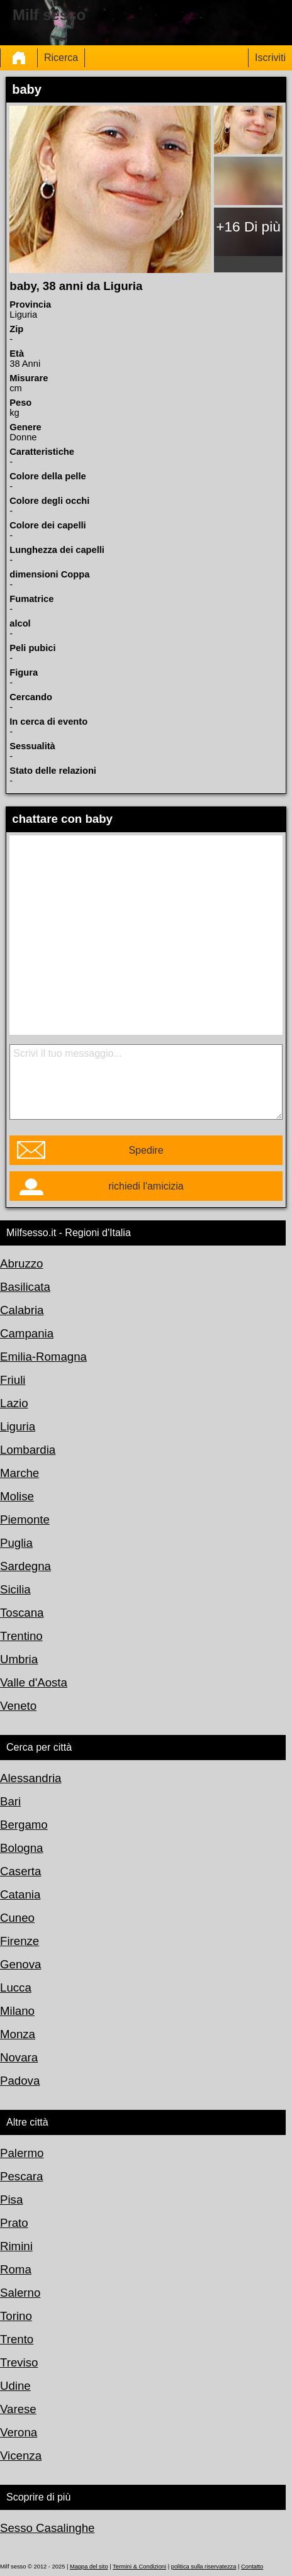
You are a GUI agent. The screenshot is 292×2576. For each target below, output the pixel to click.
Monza (17, 2034)
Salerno (20, 2292)
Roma (15, 2269)
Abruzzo (21, 1263)
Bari (10, 1801)
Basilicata (25, 1286)
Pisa (11, 2199)
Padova (20, 2080)
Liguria (17, 1426)
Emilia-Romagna (43, 1356)
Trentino (21, 1635)
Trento (16, 2339)
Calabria (21, 1310)
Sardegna (25, 1566)
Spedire (145, 1150)
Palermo (21, 2153)
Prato (14, 2222)
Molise (17, 1496)
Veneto (18, 1705)
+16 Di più (248, 226)
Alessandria (30, 1778)
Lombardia (27, 1449)
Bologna (21, 1847)
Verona (18, 2432)
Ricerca (61, 57)
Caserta (20, 1871)
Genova (20, 1964)
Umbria (19, 1659)
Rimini (16, 2246)
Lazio (14, 1403)
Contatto (252, 2566)
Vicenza (21, 2455)
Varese (18, 2409)
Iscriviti (270, 57)
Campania (26, 1333)
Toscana (22, 1612)
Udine (15, 2385)
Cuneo (17, 1917)
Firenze (19, 1941)
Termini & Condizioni (139, 2566)
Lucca (15, 1987)
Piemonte (25, 1519)
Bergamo (24, 1824)
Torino (16, 2315)
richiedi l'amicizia (146, 1186)
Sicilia (15, 1589)
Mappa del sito (89, 2566)
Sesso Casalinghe (47, 2527)
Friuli (12, 1379)
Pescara (21, 2176)
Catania (20, 1894)
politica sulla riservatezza (204, 2566)
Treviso (19, 2362)
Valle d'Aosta (33, 1682)
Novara (19, 2057)
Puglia (16, 1542)
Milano (17, 2010)
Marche (19, 1473)
